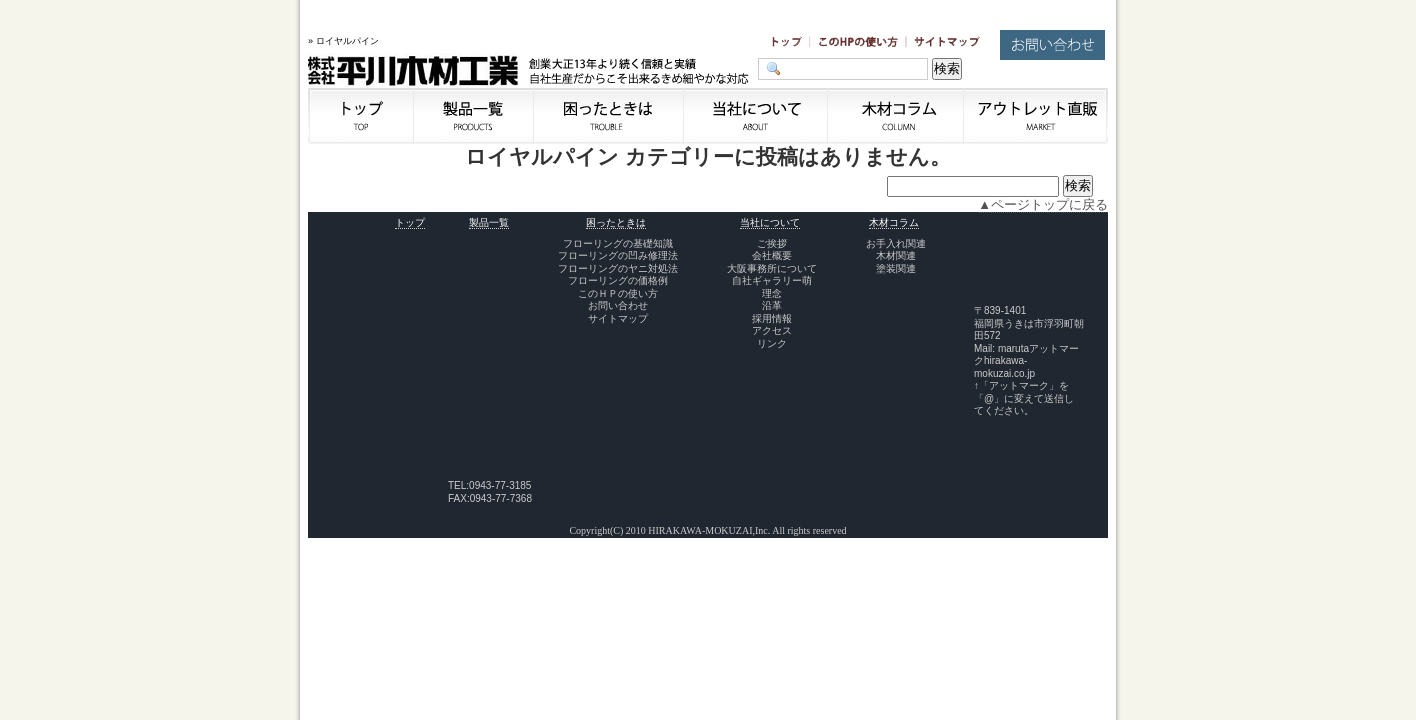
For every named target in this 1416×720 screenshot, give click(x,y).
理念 (772, 293)
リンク (772, 343)
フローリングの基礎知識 (618, 243)
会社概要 (772, 255)
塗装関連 (896, 268)
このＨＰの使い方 (618, 293)
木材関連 (896, 255)
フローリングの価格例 (618, 280)
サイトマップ (618, 318)
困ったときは (616, 222)
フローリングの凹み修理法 (618, 255)
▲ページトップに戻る (1043, 204)
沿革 (772, 305)
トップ (410, 222)
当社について (770, 222)
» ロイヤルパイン (343, 41)
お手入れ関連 (896, 243)
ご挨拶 (772, 243)
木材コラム (894, 222)
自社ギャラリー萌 (772, 280)
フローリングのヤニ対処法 (618, 268)
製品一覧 (489, 222)
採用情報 (772, 318)
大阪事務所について (772, 268)
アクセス (772, 330)
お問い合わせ (618, 305)
